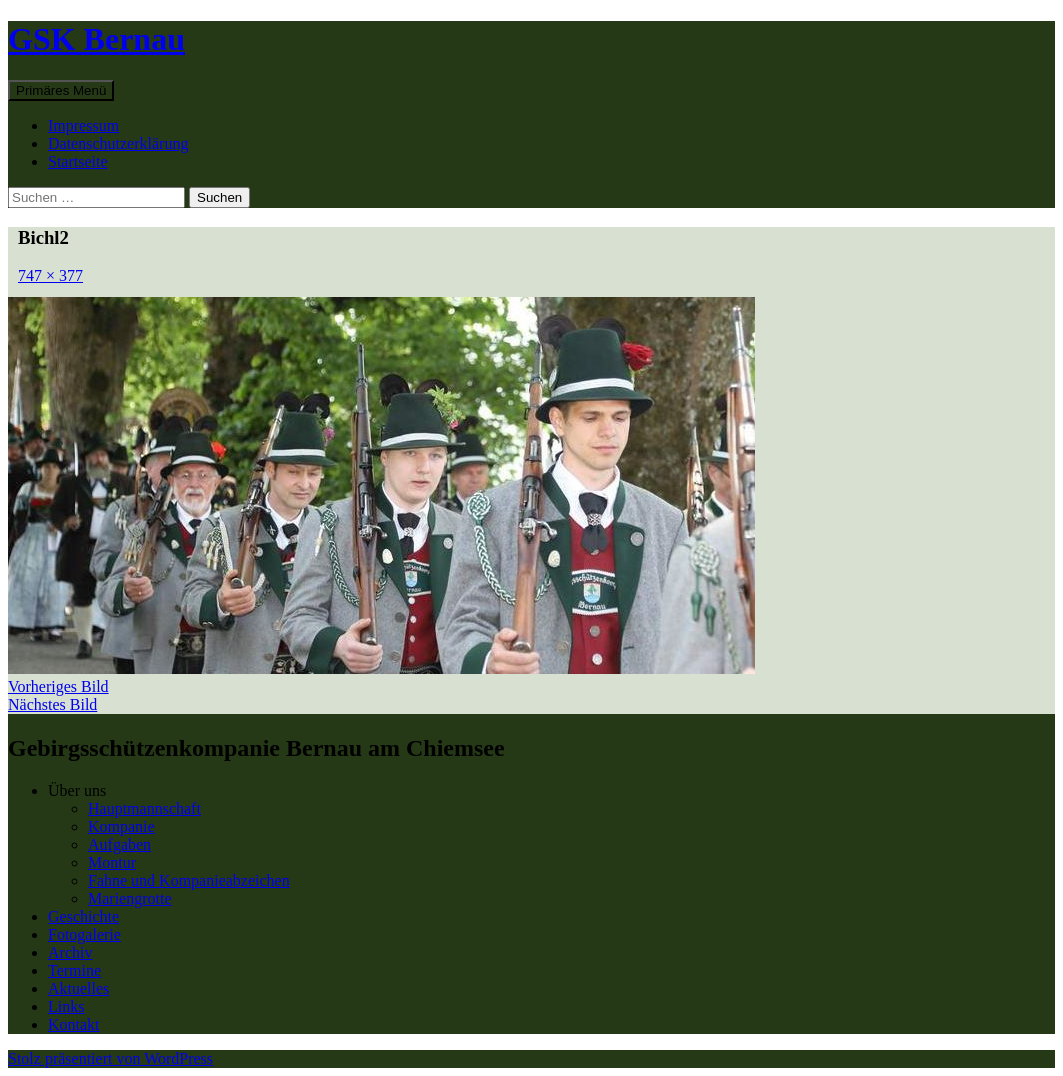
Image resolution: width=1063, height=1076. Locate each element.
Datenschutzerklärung (118, 143)
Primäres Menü (61, 90)
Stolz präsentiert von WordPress (110, 1058)
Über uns (77, 790)
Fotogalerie (84, 934)
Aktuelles (78, 988)
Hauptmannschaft (144, 808)
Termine (74, 970)
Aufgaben (119, 844)
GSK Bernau (96, 39)
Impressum (83, 125)
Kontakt (74, 1024)
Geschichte (83, 916)
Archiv (70, 952)
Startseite (78, 161)
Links (66, 1006)
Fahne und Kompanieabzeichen (189, 880)
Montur (112, 862)
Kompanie (121, 826)
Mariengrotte (130, 898)
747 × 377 (50, 275)
